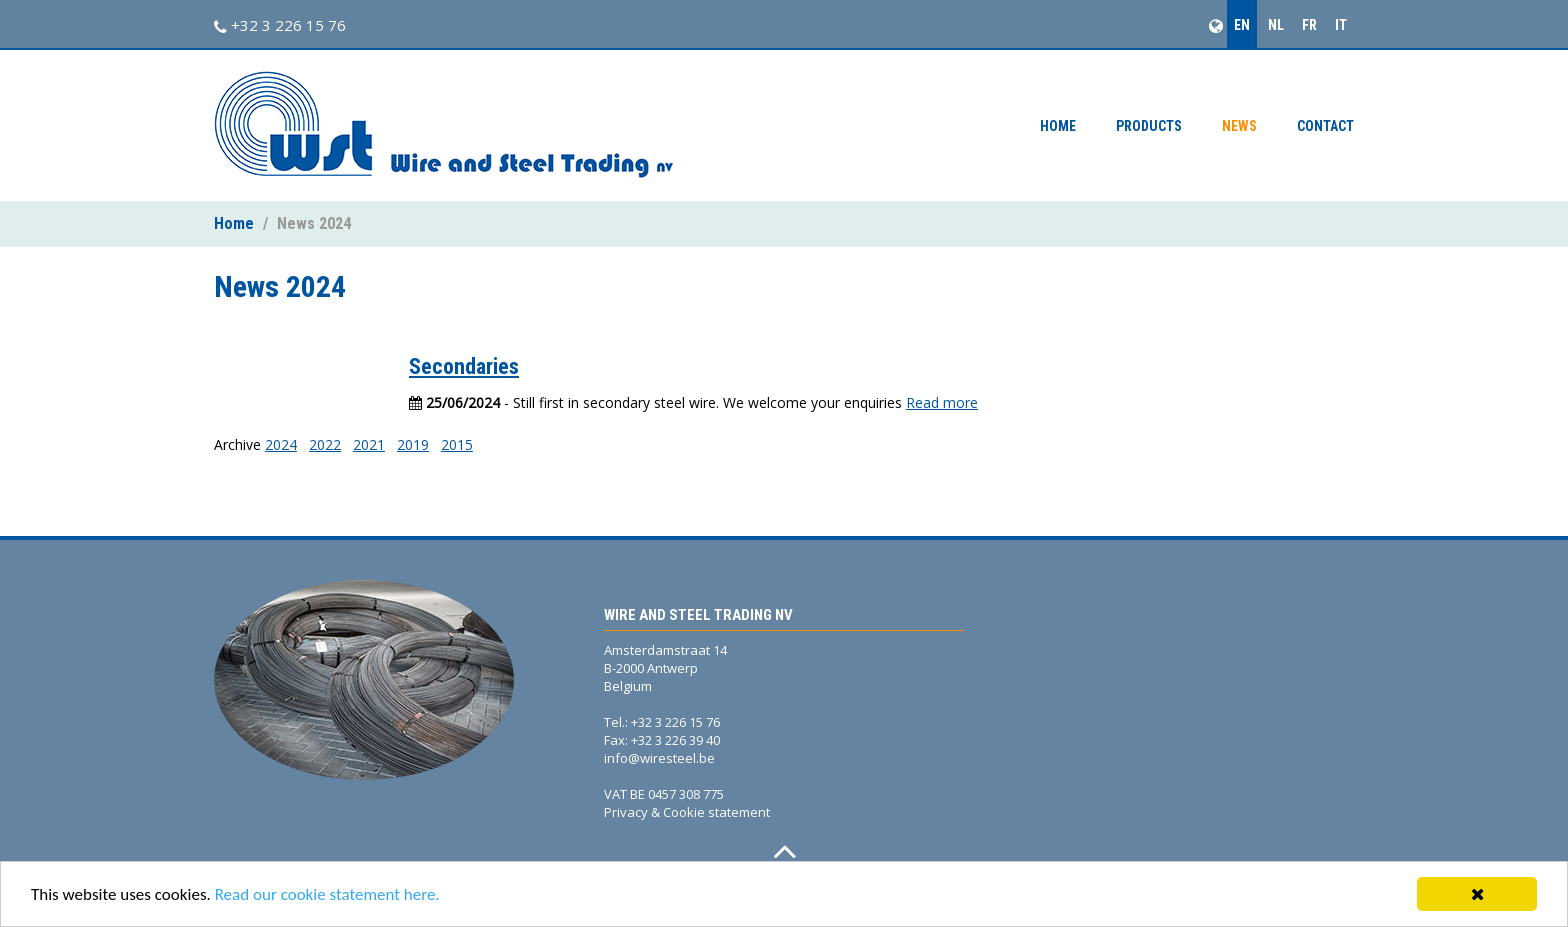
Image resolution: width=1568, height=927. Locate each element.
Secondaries (464, 366)
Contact (1325, 126)
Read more (942, 402)
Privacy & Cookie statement (687, 812)
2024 (281, 444)
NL (1276, 25)
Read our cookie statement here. (327, 894)
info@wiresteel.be (659, 758)
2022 (325, 444)
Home (1058, 126)
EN (1242, 25)
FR (1309, 25)
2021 (369, 444)
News (1239, 126)
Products (1149, 126)
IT (1341, 25)
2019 (413, 444)
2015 (457, 444)
